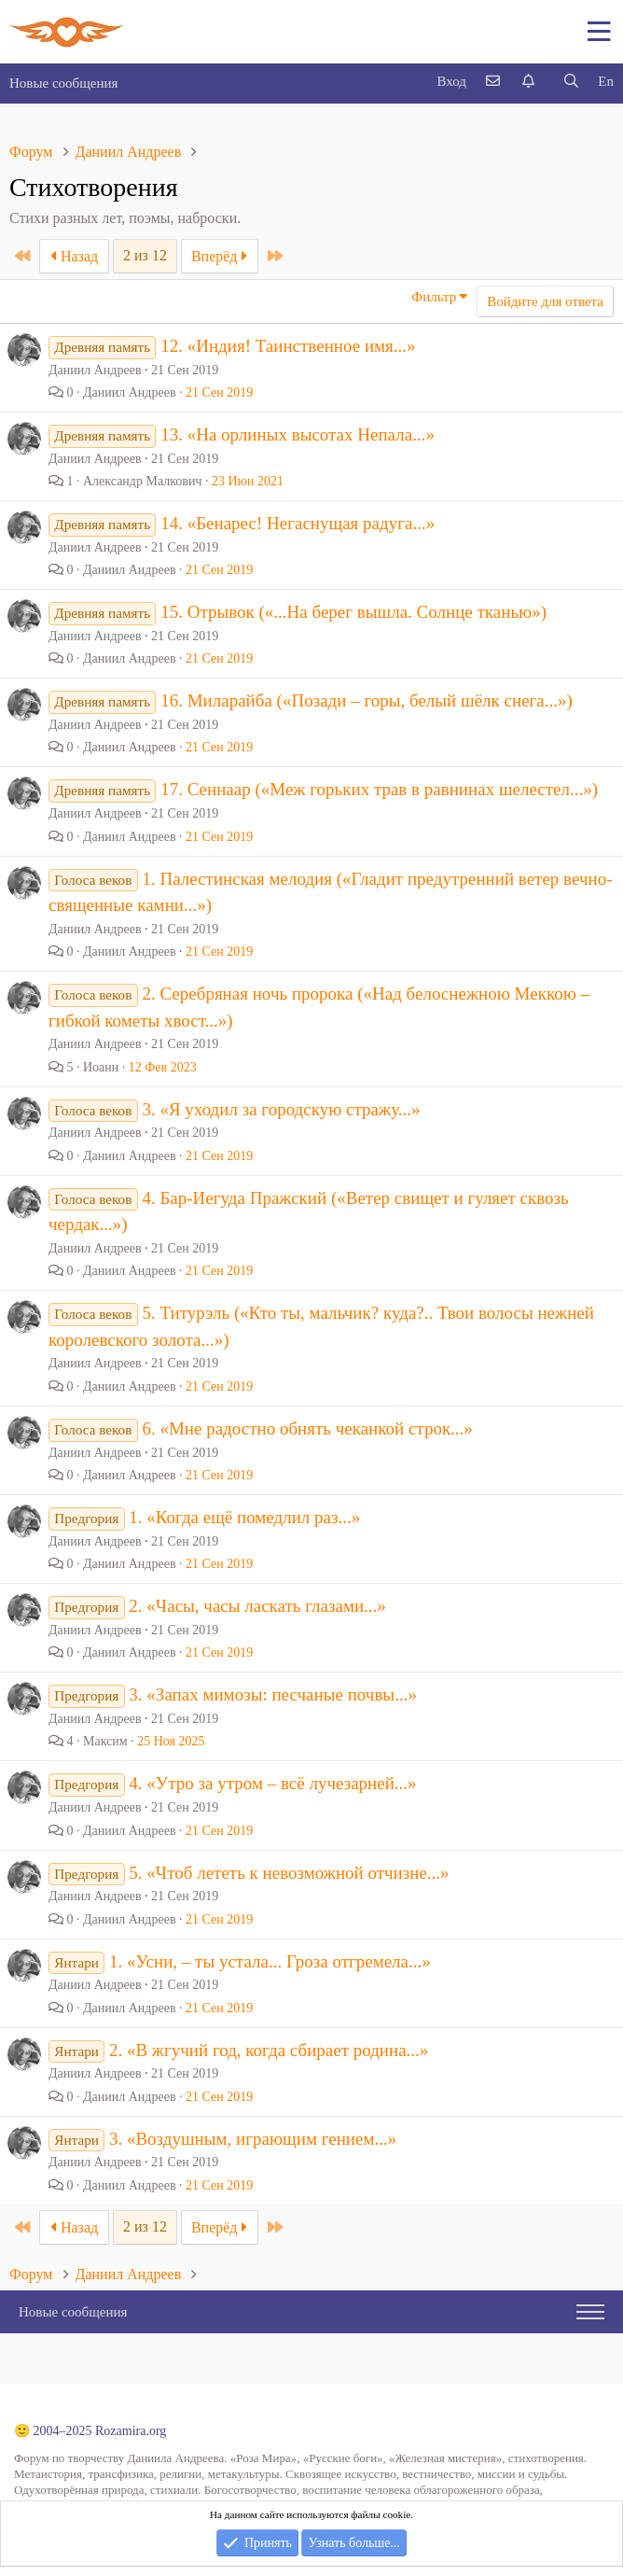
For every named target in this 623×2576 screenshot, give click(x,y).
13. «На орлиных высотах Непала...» (297, 434)
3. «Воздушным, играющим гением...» (252, 2139)
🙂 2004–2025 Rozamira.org (90, 2431)
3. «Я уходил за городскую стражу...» (281, 1109)
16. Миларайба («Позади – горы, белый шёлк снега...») (366, 700)
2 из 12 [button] (145, 255)
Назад (74, 256)
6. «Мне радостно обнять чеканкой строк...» (307, 1428)
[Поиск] (570, 81)
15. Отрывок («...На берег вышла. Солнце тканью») (353, 612)
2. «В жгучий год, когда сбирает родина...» (268, 2050)
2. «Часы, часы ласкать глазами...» (257, 1606)
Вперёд (219, 256)
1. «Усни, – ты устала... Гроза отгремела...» (270, 1961)
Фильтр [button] (433, 296)
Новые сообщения (63, 83)
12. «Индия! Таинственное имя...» (287, 346)
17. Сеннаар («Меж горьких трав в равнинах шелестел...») (379, 789)
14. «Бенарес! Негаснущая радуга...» (297, 523)
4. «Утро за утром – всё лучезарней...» (272, 1783)
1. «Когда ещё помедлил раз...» (244, 1517)
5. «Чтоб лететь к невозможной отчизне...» (289, 1873)
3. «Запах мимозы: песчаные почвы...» (273, 1694)
